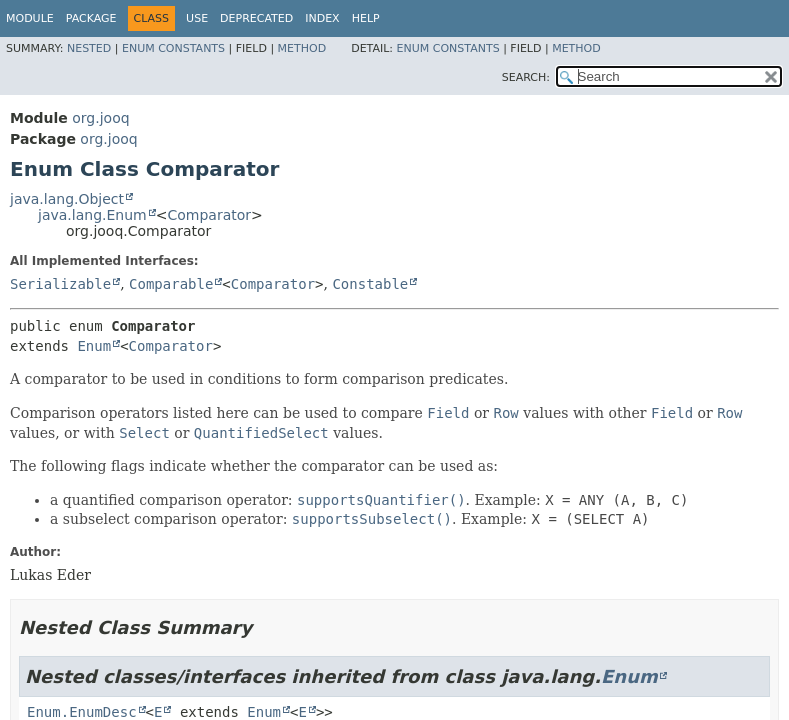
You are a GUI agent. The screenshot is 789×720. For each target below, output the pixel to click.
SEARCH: (526, 77)
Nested (89, 48)
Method (302, 48)
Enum (94, 346)
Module (30, 18)
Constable (370, 284)
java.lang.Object (67, 199)
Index (322, 18)
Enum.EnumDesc (82, 712)
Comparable (171, 284)
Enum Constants (173, 48)
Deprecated (256, 18)
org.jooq (100, 118)
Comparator (209, 215)
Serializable (60, 284)
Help (366, 18)
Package (91, 18)
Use (197, 18)
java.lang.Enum (92, 215)
